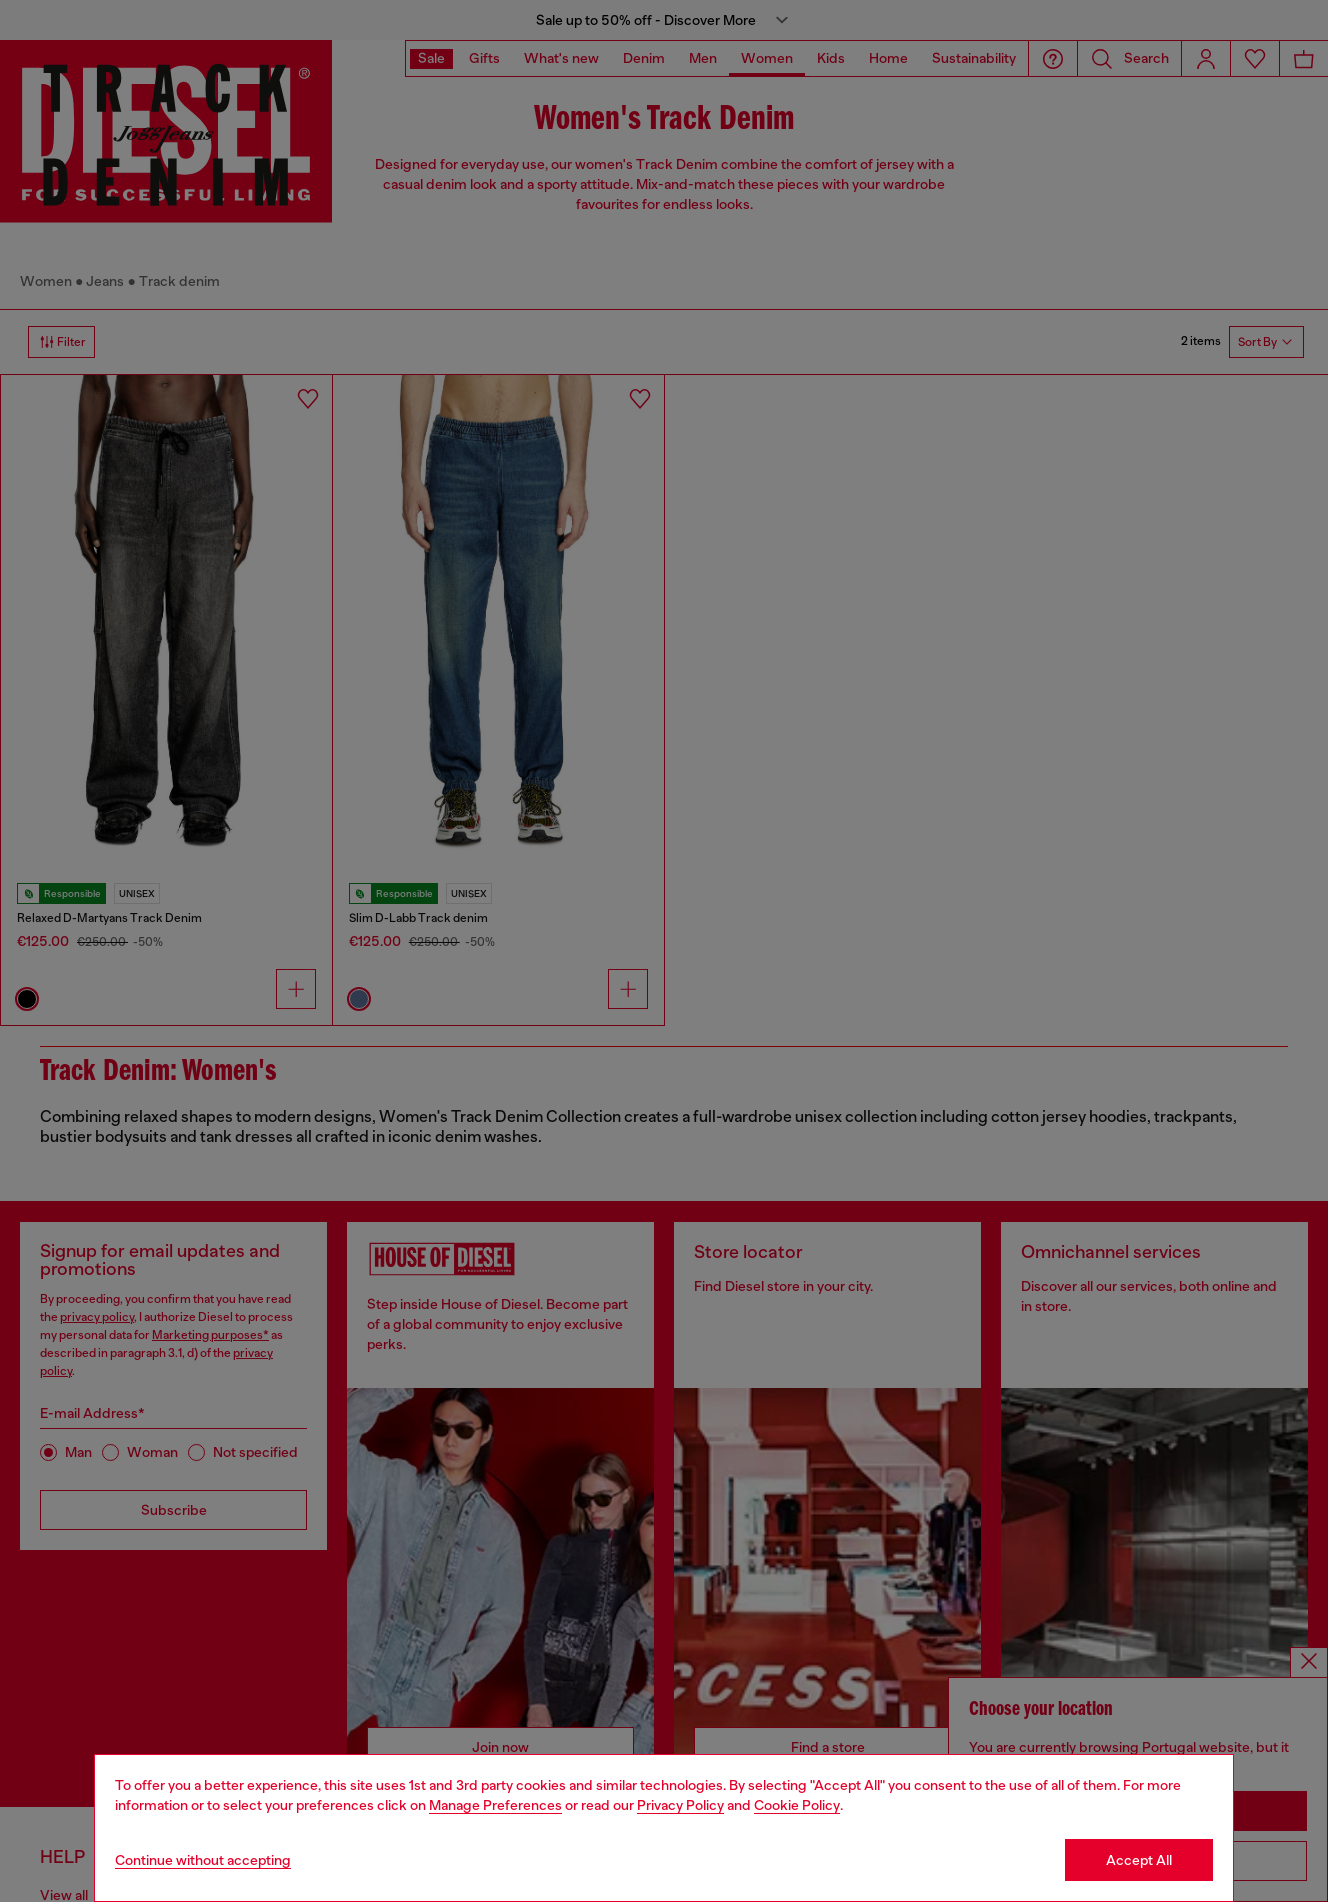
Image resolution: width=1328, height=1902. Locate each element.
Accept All (1139, 1860)
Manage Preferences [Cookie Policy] (495, 1805)
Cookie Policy (797, 1805)
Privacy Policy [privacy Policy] (680, 1805)
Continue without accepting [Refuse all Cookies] (203, 1860)
